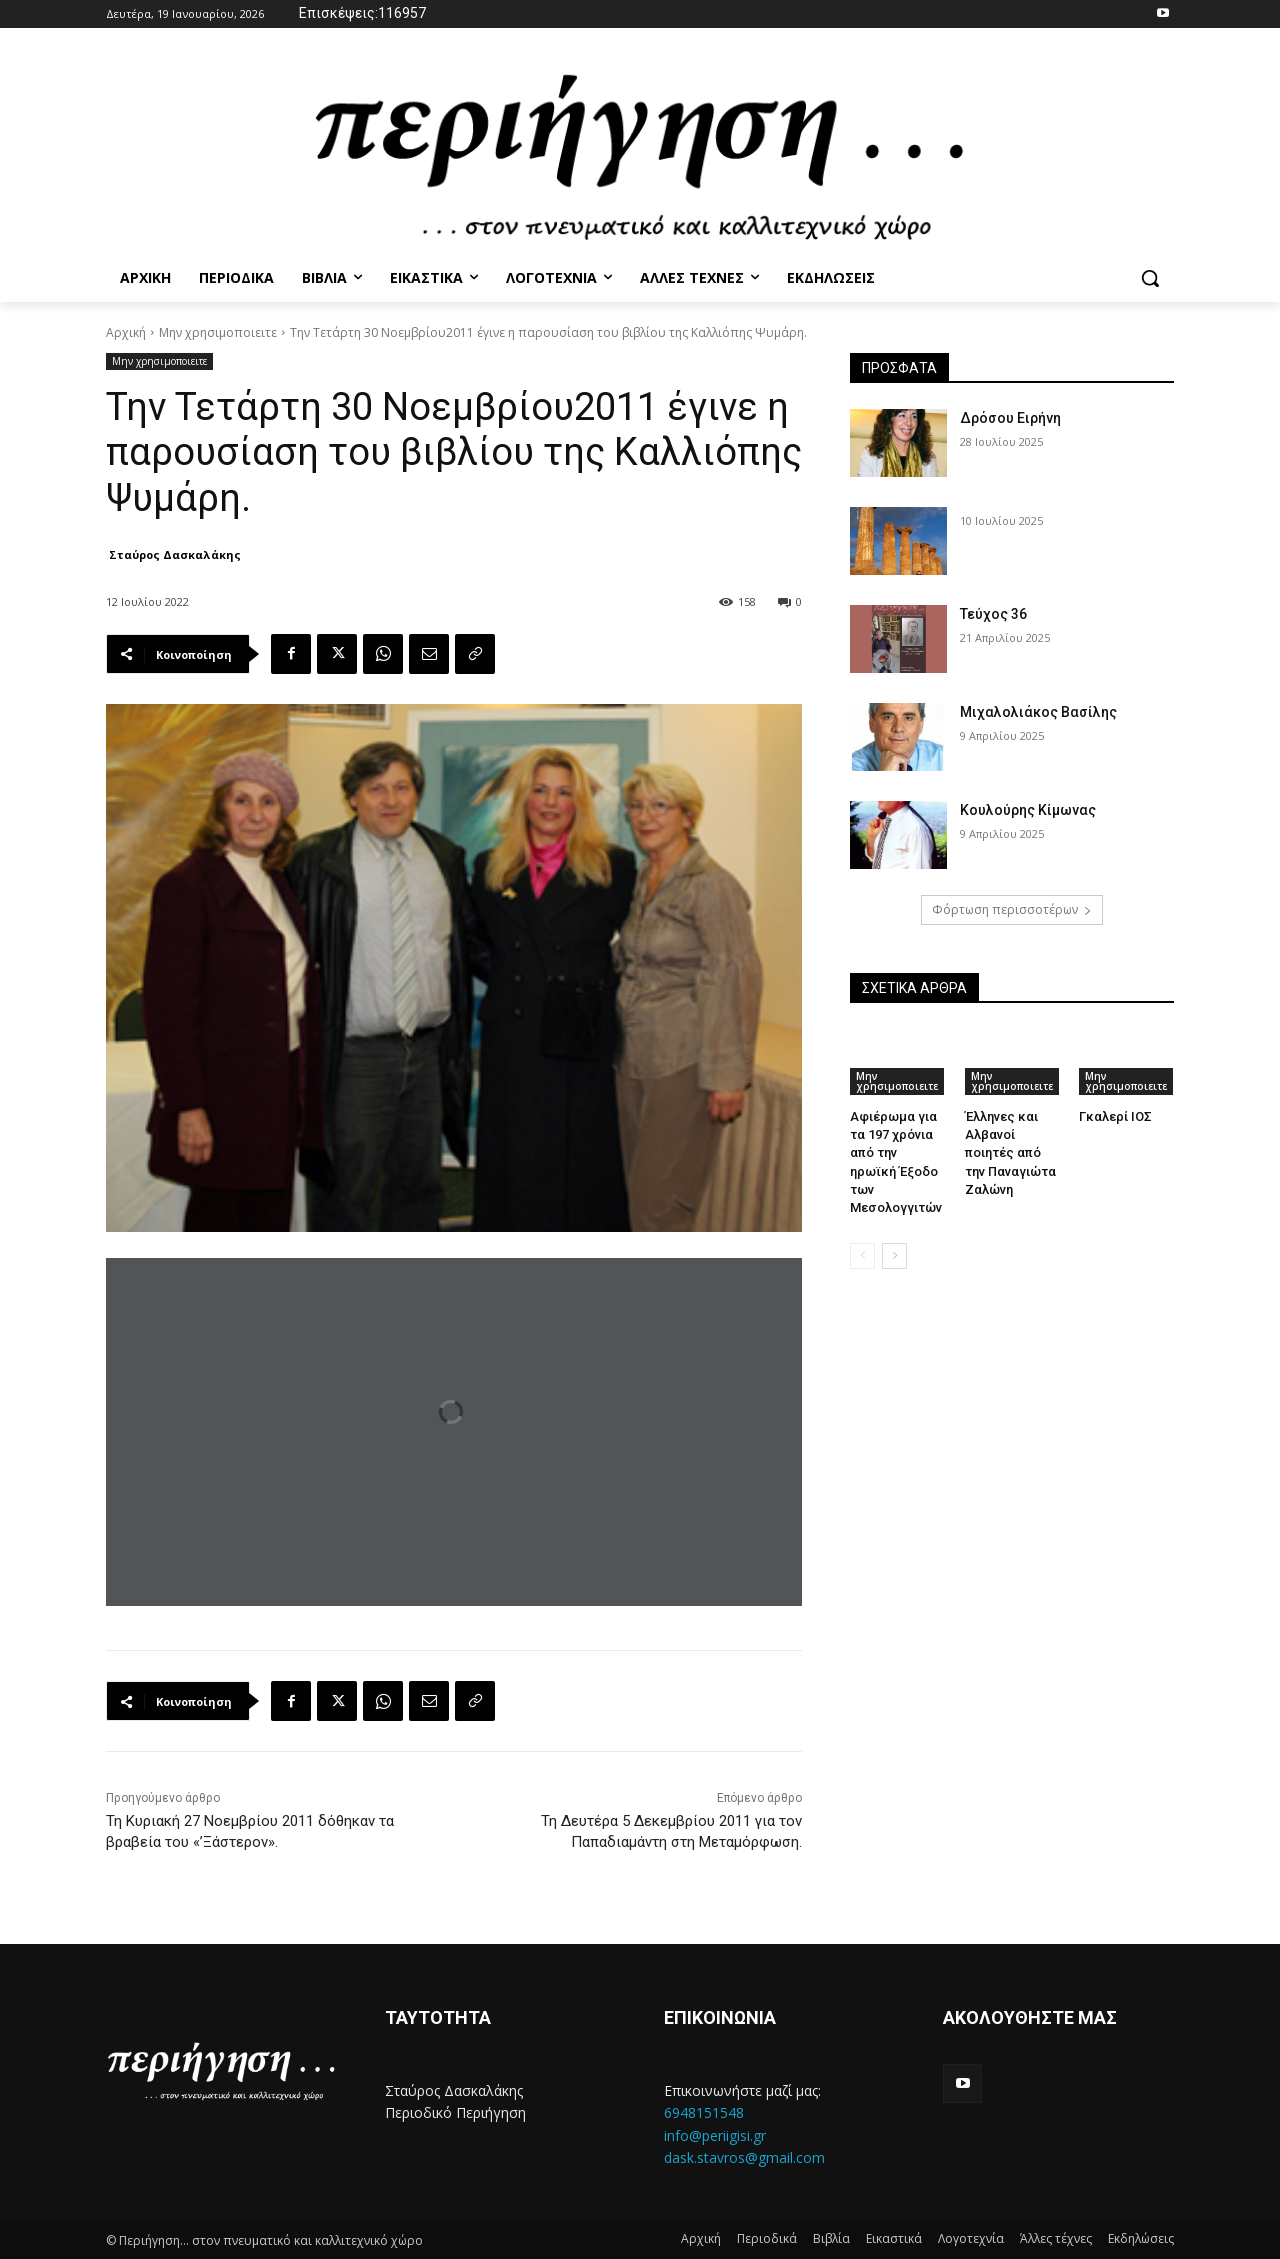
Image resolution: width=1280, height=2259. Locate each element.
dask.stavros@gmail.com (744, 2157)
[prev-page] (862, 1256)
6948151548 (704, 2112)
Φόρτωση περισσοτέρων (1012, 909)
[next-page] (894, 1256)
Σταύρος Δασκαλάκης (175, 554)
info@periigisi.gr (715, 2135)
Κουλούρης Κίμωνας (1028, 810)
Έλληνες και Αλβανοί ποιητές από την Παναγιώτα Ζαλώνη (1010, 1153)
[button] (1150, 278)
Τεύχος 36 (993, 614)
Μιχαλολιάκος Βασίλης (1038, 712)
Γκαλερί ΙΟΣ (1115, 1116)
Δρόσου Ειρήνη (1010, 418)
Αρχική (126, 332)
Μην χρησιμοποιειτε (218, 332)
